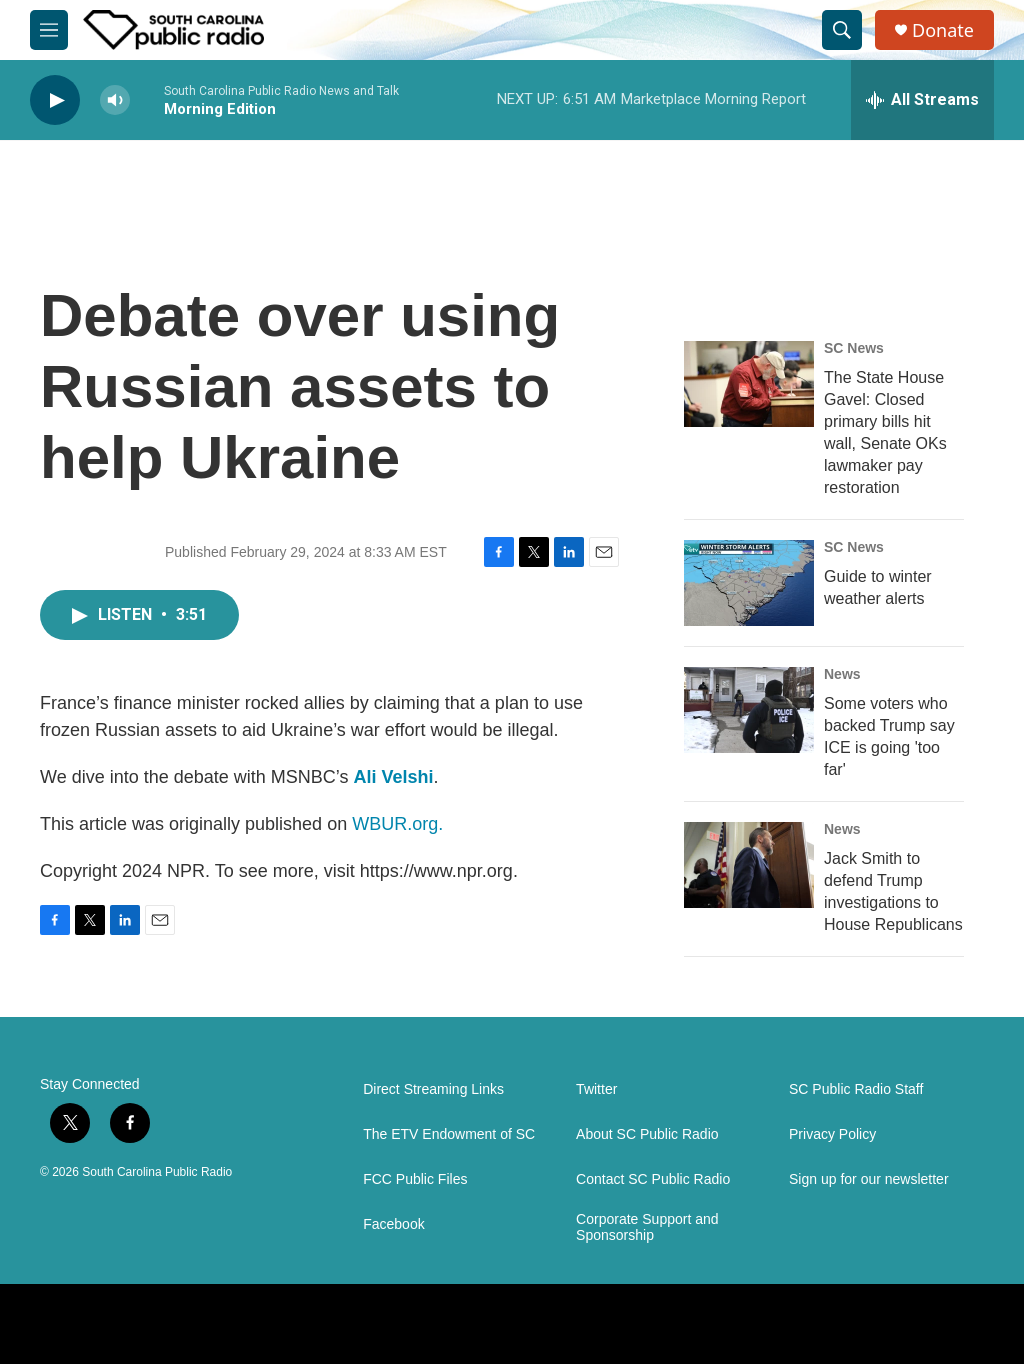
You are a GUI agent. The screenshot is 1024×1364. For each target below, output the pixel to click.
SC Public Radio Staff (856, 1089)
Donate (943, 30)
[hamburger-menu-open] (49, 30)
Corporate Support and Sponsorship (647, 1227)
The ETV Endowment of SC (449, 1134)
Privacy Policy (832, 1134)
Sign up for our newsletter (869, 1179)
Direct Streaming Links (433, 1089)
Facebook (393, 1224)
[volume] (115, 100)
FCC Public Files (415, 1179)
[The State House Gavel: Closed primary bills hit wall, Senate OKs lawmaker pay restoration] (749, 384)
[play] (55, 100)
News (842, 674)
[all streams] (922, 100)
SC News (854, 348)
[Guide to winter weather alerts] (749, 583)
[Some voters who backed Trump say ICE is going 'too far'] (749, 710)
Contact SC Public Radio (653, 1179)
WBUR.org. (397, 824)
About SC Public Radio (647, 1134)
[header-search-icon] (842, 30)
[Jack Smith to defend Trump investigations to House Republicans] (749, 865)
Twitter (596, 1089)
